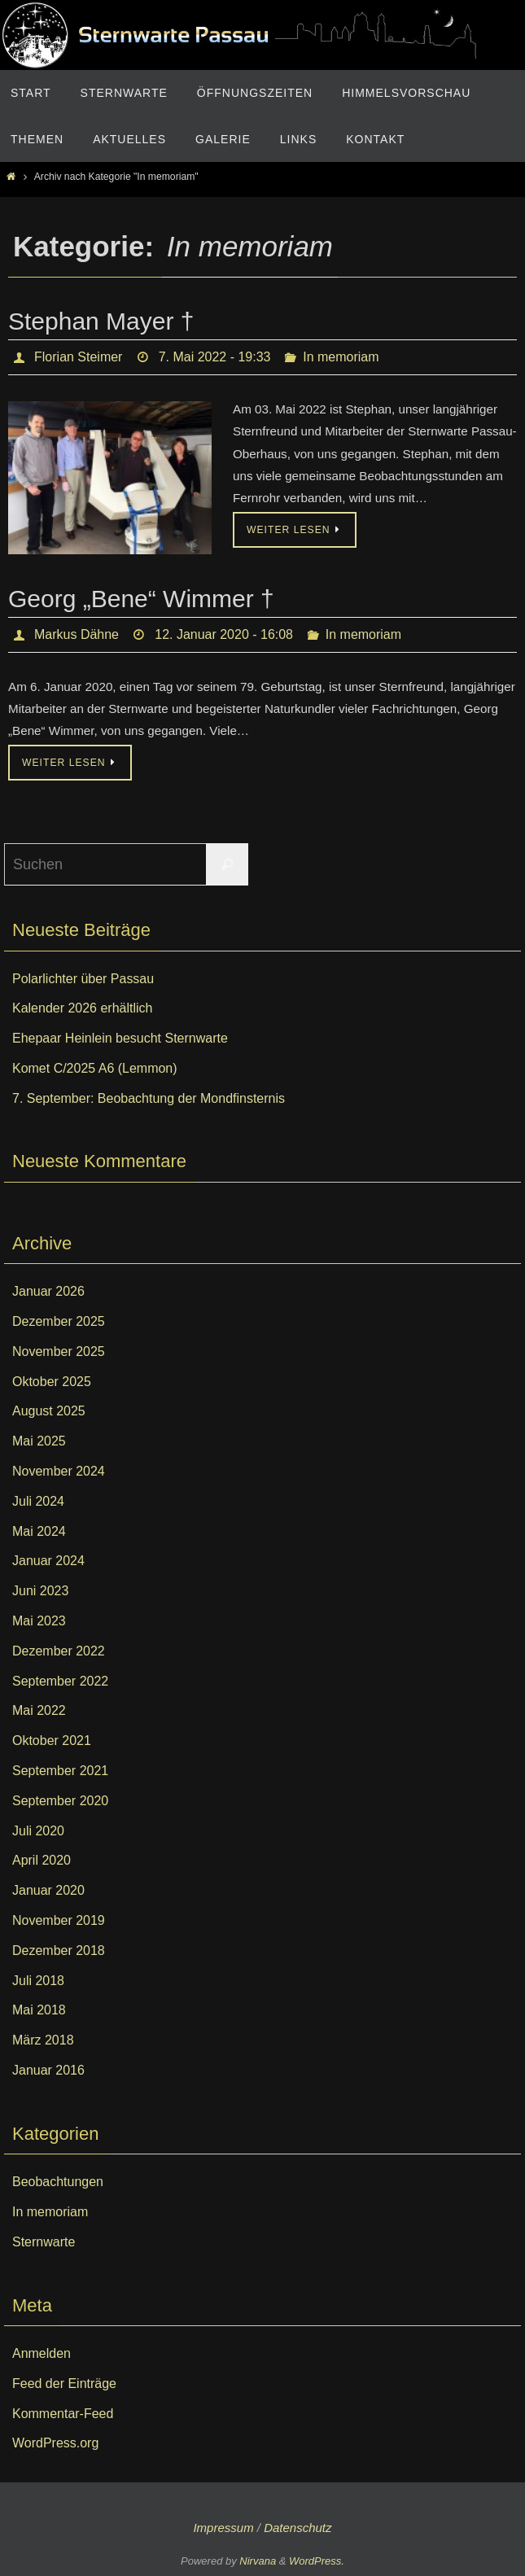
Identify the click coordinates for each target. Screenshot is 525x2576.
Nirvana (257, 2561)
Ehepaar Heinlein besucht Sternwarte (120, 1038)
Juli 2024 (38, 1501)
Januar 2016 (48, 2070)
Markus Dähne (76, 634)
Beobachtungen (57, 2182)
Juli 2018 (38, 1981)
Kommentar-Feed (63, 2414)
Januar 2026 (48, 1291)
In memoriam (340, 357)
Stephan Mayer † (101, 321)
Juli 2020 (38, 1831)
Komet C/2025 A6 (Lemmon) (94, 1068)
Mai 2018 (39, 2010)
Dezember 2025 (58, 1321)
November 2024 (58, 1471)
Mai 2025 (39, 1441)
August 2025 (48, 1411)
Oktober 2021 (51, 1740)
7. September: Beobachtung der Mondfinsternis (148, 1098)
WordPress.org (55, 2443)
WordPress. (316, 2561)
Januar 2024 (48, 1561)
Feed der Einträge (64, 2383)
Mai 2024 (39, 1531)
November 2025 (58, 1351)
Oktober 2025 (51, 1382)
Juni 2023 (40, 1591)
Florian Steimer (78, 357)
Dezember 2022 (58, 1651)
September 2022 (60, 1681)
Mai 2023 (39, 1621)
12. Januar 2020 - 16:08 (224, 634)
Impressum (223, 2527)
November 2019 (58, 1920)
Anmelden (41, 2353)
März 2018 (43, 2040)
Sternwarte (43, 2242)
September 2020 (60, 1801)
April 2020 (41, 1860)
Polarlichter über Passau (83, 979)
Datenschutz (297, 2527)
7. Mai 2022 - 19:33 (215, 357)
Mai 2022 (39, 1710)
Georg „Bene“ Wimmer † (141, 598)
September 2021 (60, 1771)
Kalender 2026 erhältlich (82, 1008)
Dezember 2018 (58, 1950)
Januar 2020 (48, 1890)
